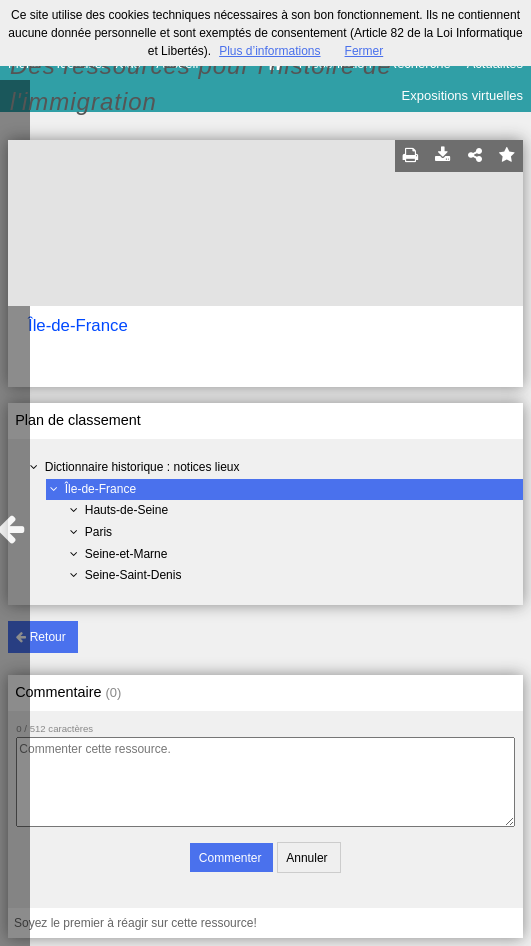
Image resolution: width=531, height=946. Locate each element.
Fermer (364, 51)
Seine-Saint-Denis (133, 575)
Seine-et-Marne (126, 554)
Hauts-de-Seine (126, 510)
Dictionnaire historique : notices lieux (142, 467)
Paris (98, 532)
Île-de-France (100, 489)
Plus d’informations (269, 51)
